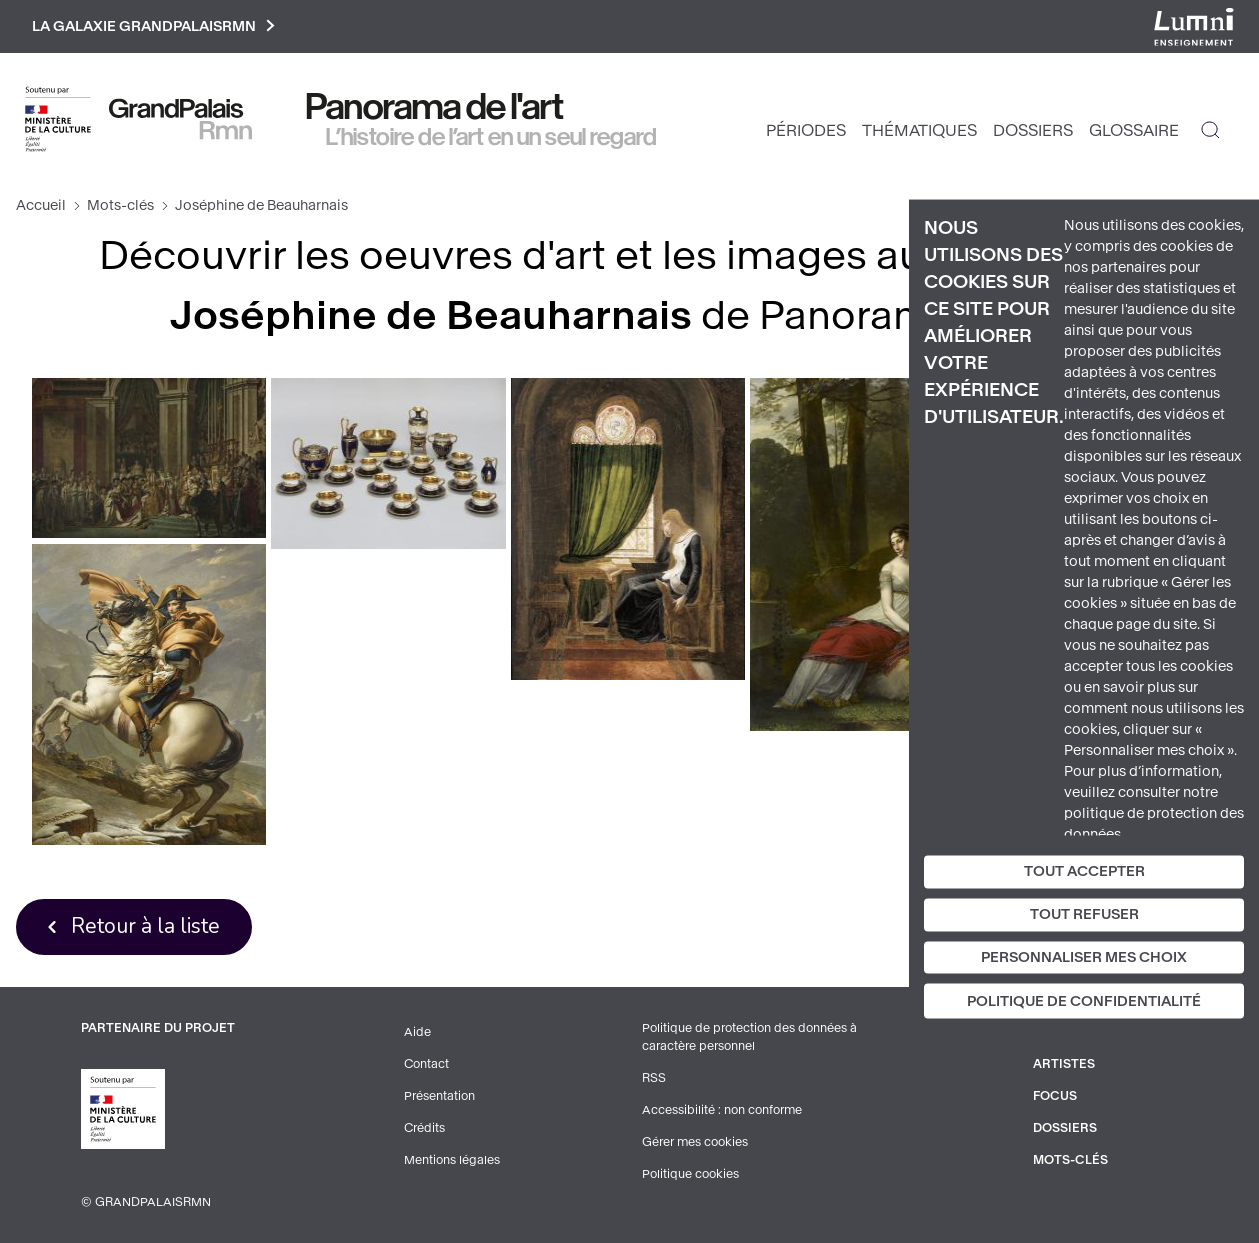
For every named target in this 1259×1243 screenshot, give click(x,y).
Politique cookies (690, 1174)
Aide (417, 1032)
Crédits (424, 1128)
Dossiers (1033, 130)
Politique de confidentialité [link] (1084, 1001)
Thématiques (919, 130)
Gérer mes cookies (695, 1142)
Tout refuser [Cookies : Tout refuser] (1084, 913)
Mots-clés (120, 205)
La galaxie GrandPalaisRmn (153, 26)
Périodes (806, 130)
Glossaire (1134, 130)
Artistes (1064, 1064)
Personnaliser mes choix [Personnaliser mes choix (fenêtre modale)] (1084, 956)
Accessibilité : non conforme (722, 1110)
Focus (1055, 1096)
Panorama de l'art (435, 107)
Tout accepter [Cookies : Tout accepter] (1084, 871)
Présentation (439, 1096)
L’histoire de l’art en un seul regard (491, 137)
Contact (426, 1064)
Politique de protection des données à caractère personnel (749, 1037)
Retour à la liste (145, 926)
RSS (654, 1078)
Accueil (41, 205)
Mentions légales (452, 1160)
